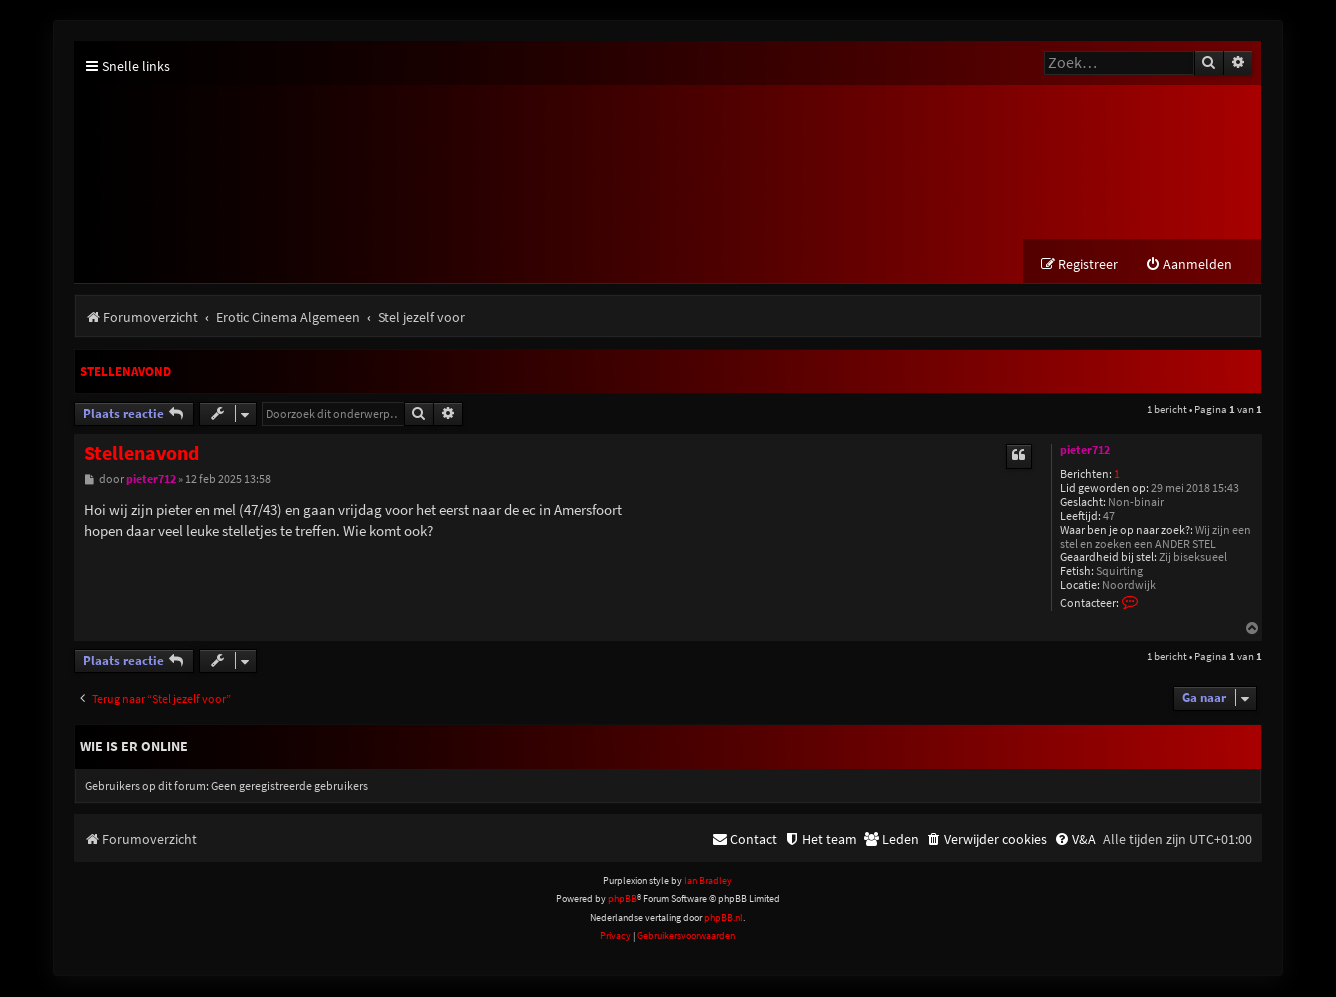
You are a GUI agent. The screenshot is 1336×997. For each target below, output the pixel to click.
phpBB (622, 899)
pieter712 (1085, 451)
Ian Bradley (708, 881)
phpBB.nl (723, 918)
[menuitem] (1188, 265)
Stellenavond (125, 372)
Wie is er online (134, 747)
